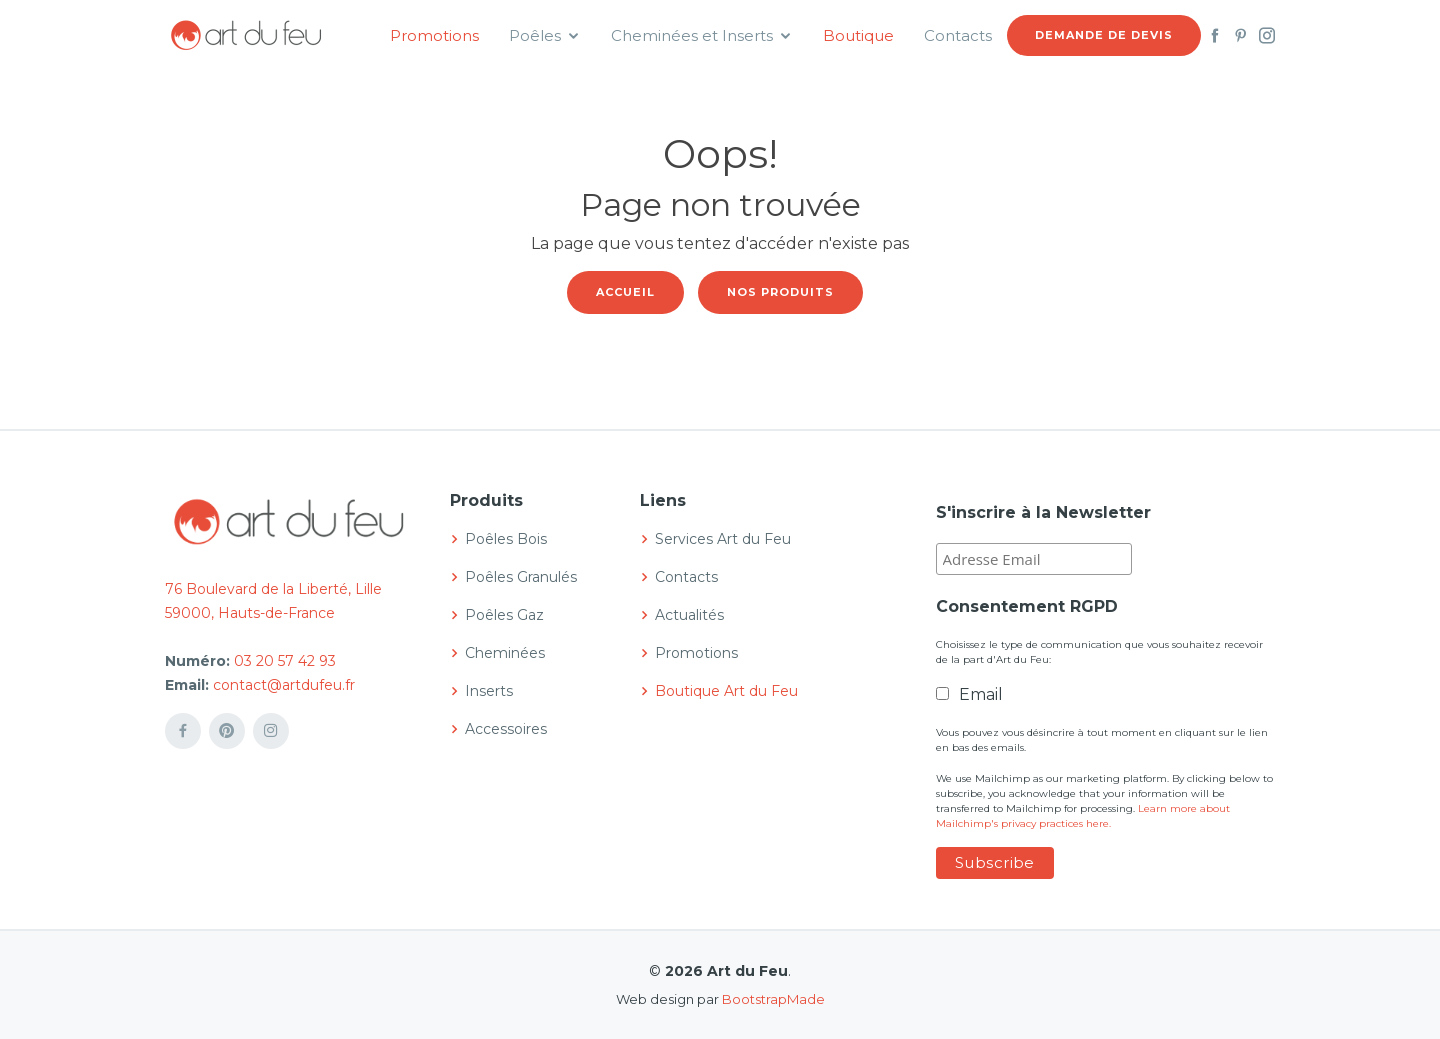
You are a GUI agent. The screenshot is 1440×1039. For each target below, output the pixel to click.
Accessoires (506, 729)
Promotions (434, 35)
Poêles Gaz (504, 615)
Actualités (689, 615)
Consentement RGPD (1027, 606)
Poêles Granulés (521, 577)
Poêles (535, 35)
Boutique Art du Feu (726, 691)
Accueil (625, 292)
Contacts (958, 35)
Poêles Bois (506, 539)
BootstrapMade (773, 999)
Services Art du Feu (723, 539)
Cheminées (505, 653)
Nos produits (780, 292)
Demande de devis (1104, 35)
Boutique (858, 35)
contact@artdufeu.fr (284, 685)
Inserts (489, 691)
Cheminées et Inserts (692, 35)
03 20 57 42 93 (285, 661)
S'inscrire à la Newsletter (1043, 512)
